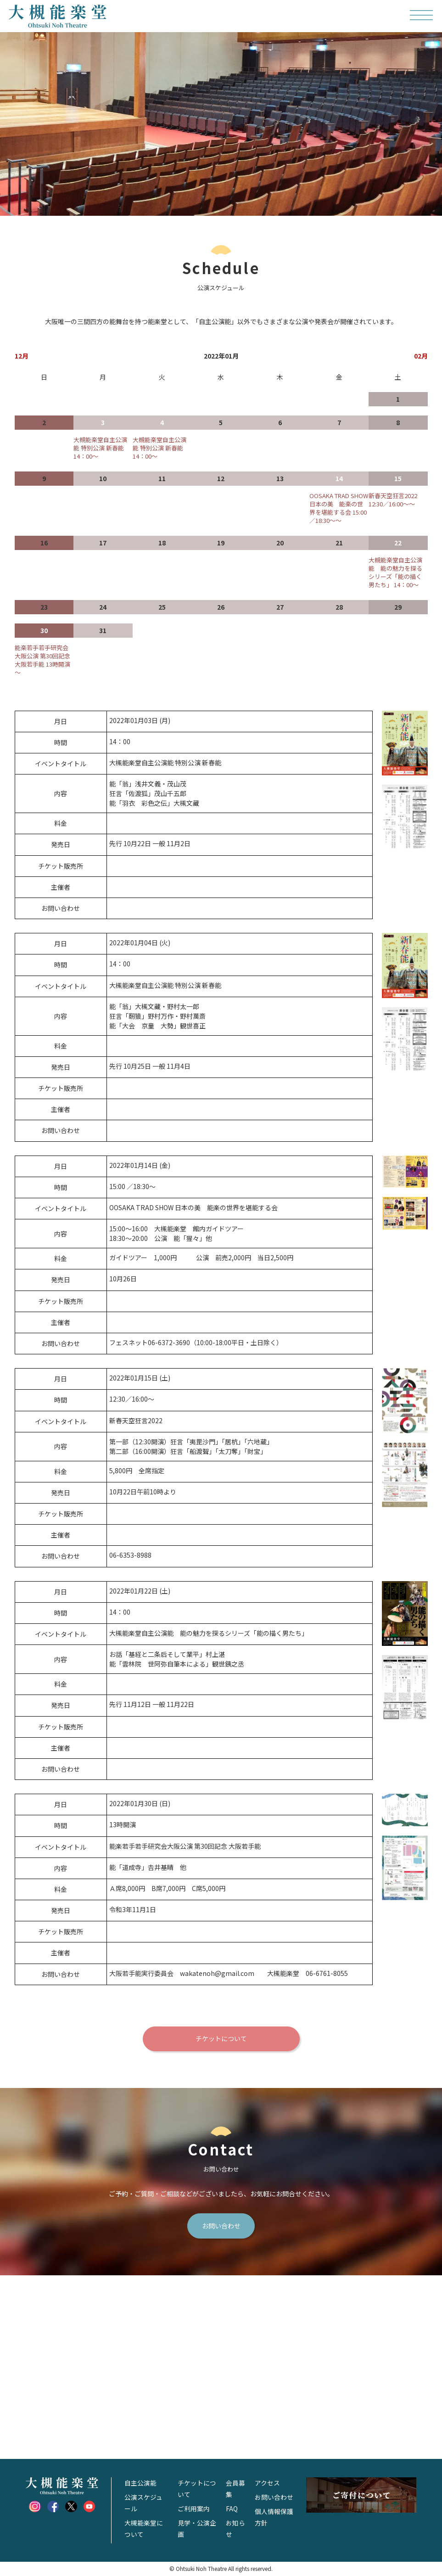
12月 (21, 355)
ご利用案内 (194, 2509)
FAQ (232, 2509)
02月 (421, 355)
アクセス (267, 2483)
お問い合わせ (221, 2226)
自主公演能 (140, 2483)
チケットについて (221, 2038)
